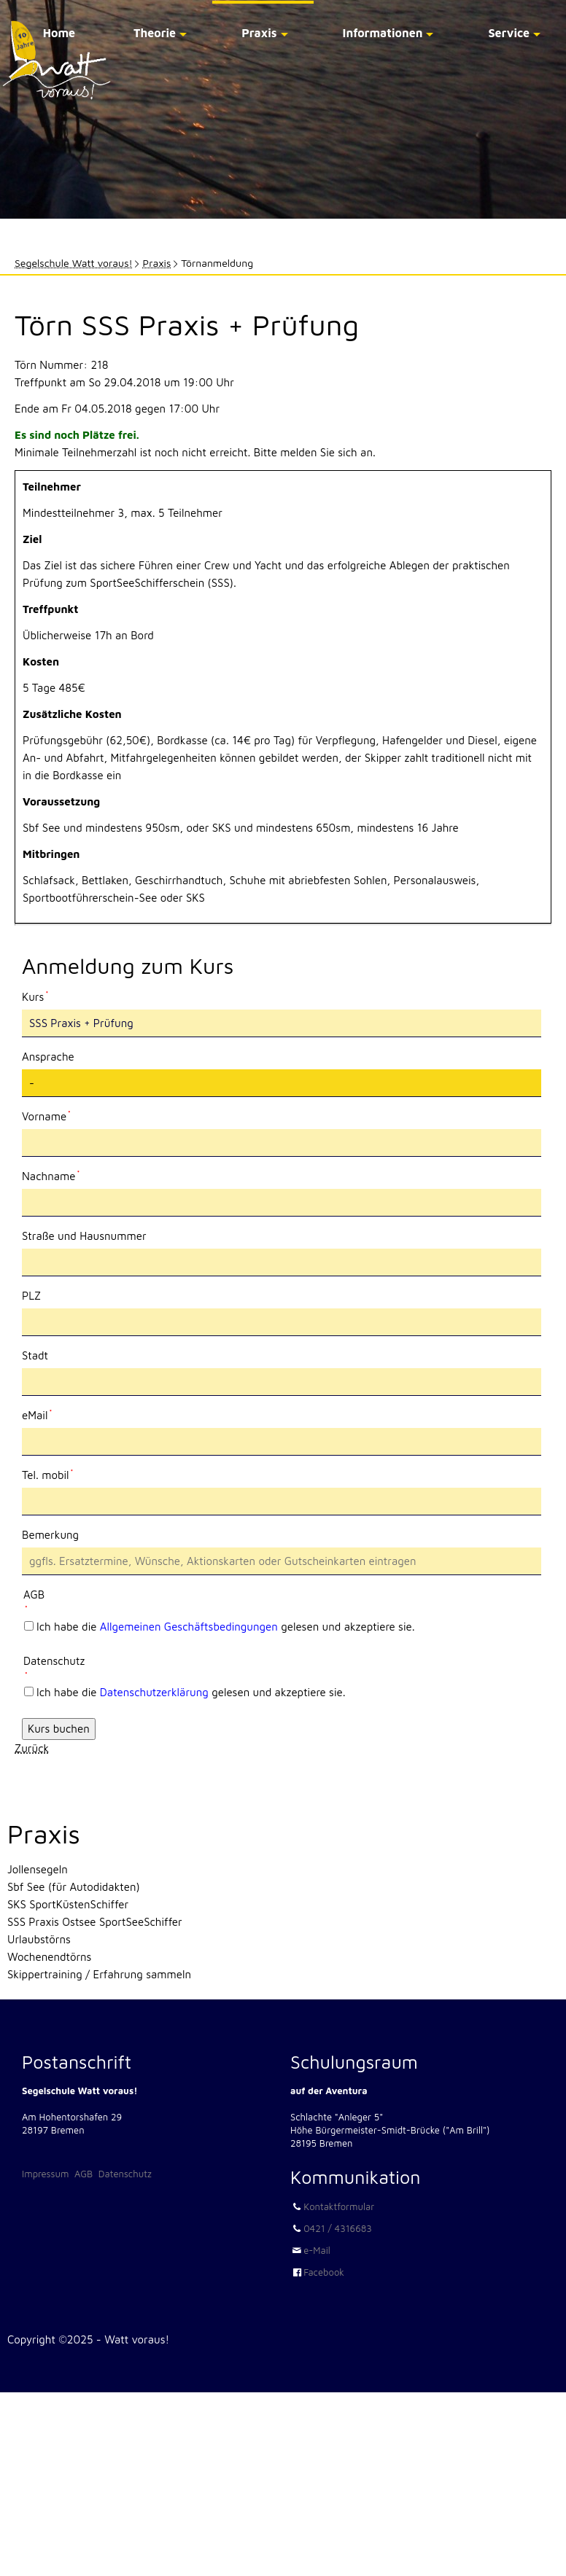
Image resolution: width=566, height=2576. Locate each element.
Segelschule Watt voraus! (74, 263)
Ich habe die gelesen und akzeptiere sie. (225, 1626)
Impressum (45, 2173)
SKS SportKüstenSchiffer (67, 1904)
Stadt (35, 1355)
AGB (83, 2173)
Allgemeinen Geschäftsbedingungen (189, 1626)
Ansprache (48, 1056)
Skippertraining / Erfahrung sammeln (99, 1974)
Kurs (46, 995)
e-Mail (316, 2250)
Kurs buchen (59, 1728)
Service (509, 32)
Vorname (46, 1115)
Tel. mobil (47, 1474)
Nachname (51, 1175)
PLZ (31, 1295)
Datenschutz (125, 2173)
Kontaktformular (338, 2206)
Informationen (383, 32)
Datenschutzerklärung (154, 1692)
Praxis (258, 32)
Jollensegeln (37, 1869)
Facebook (323, 2272)
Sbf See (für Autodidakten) (73, 1887)
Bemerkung (50, 1535)
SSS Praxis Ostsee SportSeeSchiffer (94, 1922)
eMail (46, 1414)
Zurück (32, 1748)
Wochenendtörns (49, 1957)
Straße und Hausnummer (84, 1236)
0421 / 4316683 (337, 2228)
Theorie (154, 32)
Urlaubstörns (39, 1939)
